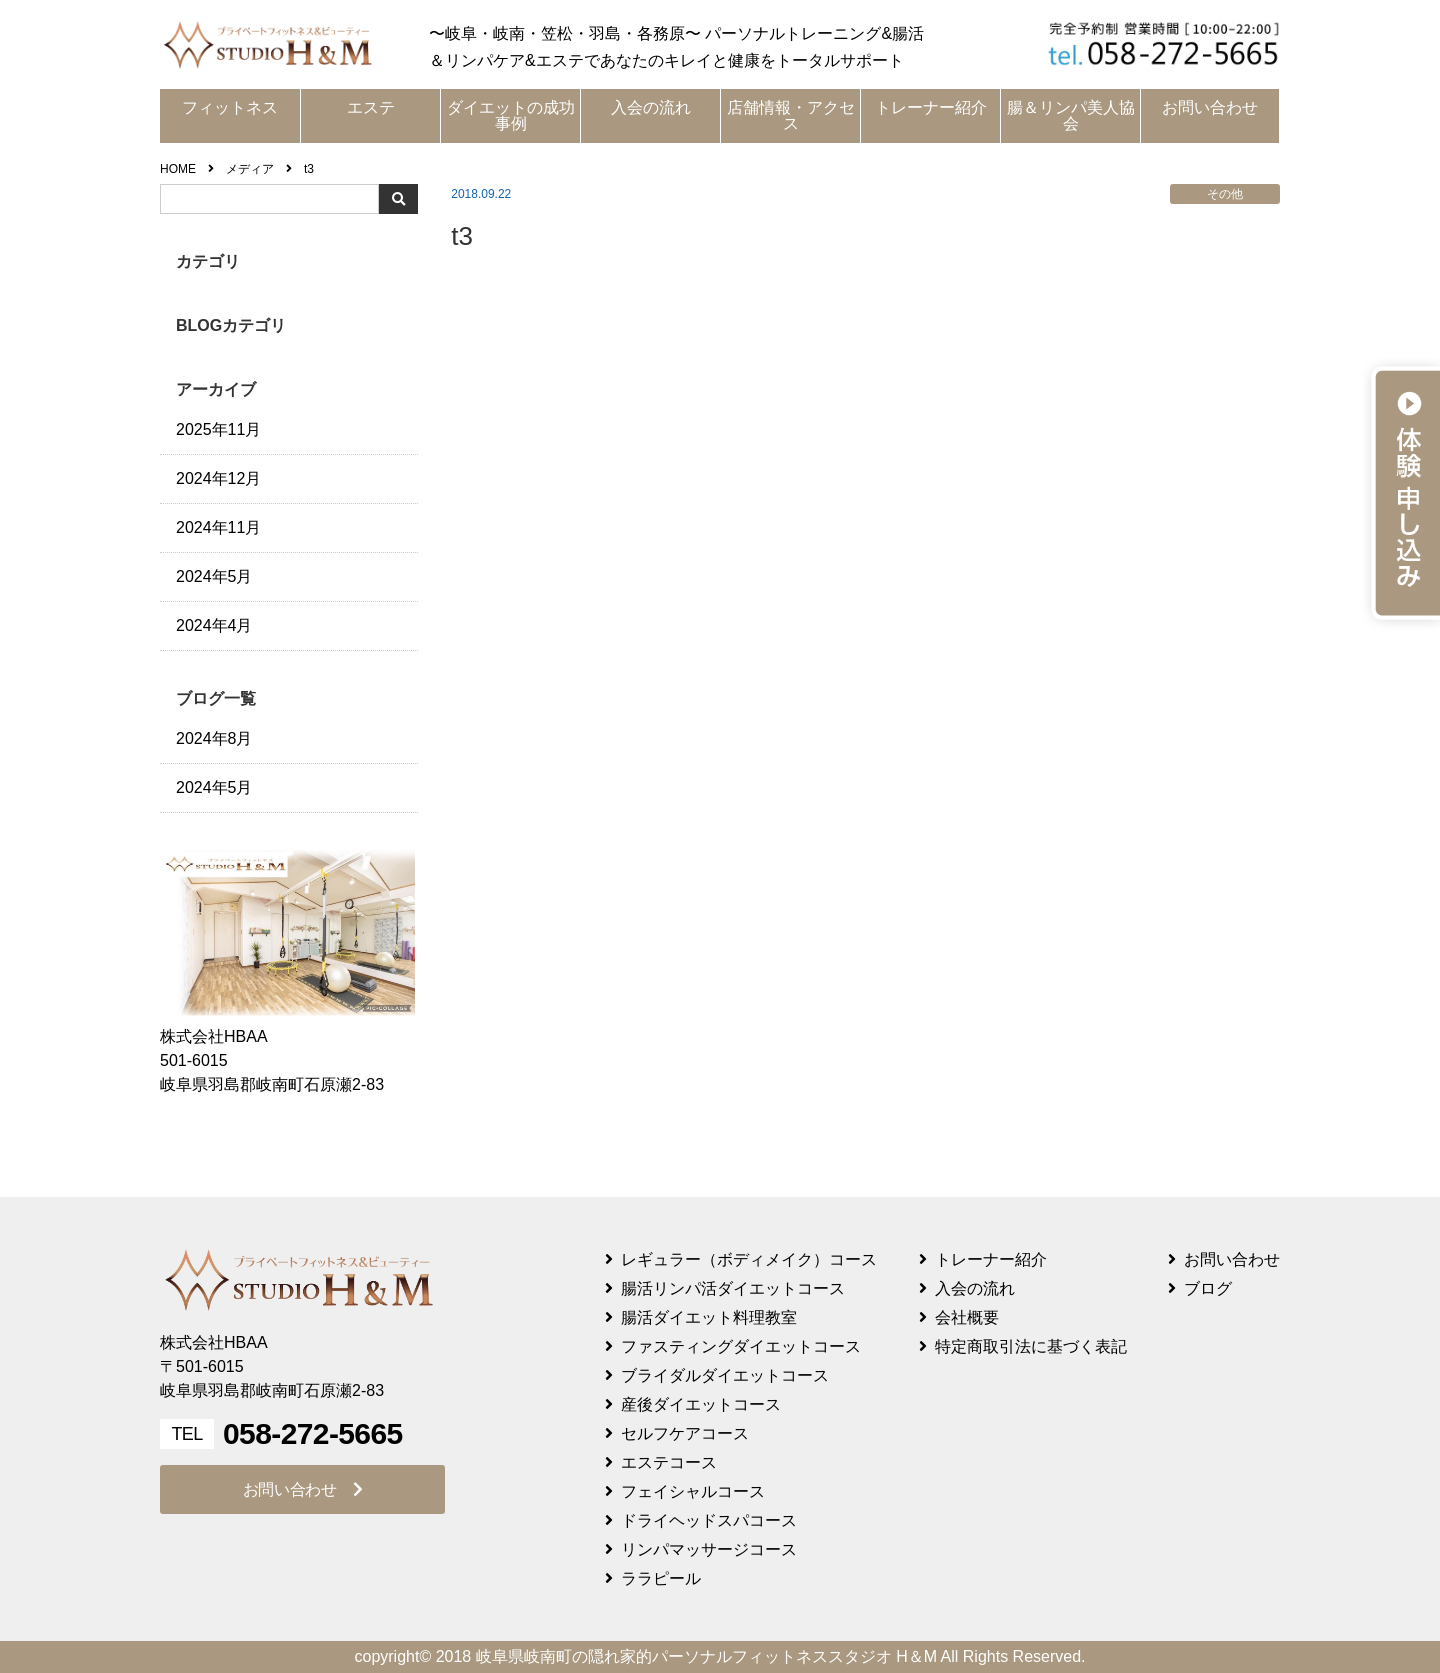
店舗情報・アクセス (791, 115)
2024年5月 (214, 576)
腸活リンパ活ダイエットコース (733, 1288)
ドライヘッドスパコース (709, 1520)
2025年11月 (218, 429)
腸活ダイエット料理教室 (709, 1317)
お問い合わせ (1210, 107)
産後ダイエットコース (701, 1404)
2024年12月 (218, 478)
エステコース (669, 1462)
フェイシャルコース (693, 1491)
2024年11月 (218, 527)
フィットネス (230, 107)
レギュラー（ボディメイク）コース (749, 1259)
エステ (371, 107)
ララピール (661, 1578)
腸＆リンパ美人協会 (1071, 115)
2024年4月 (214, 625)
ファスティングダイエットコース (741, 1346)
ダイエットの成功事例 (511, 115)
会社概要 (967, 1317)
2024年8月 (214, 738)
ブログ (1208, 1288)
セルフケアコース (685, 1433)
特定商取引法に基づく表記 (1031, 1346)
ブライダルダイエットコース (725, 1375)
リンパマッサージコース (709, 1549)
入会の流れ (651, 107)
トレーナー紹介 (931, 107)
